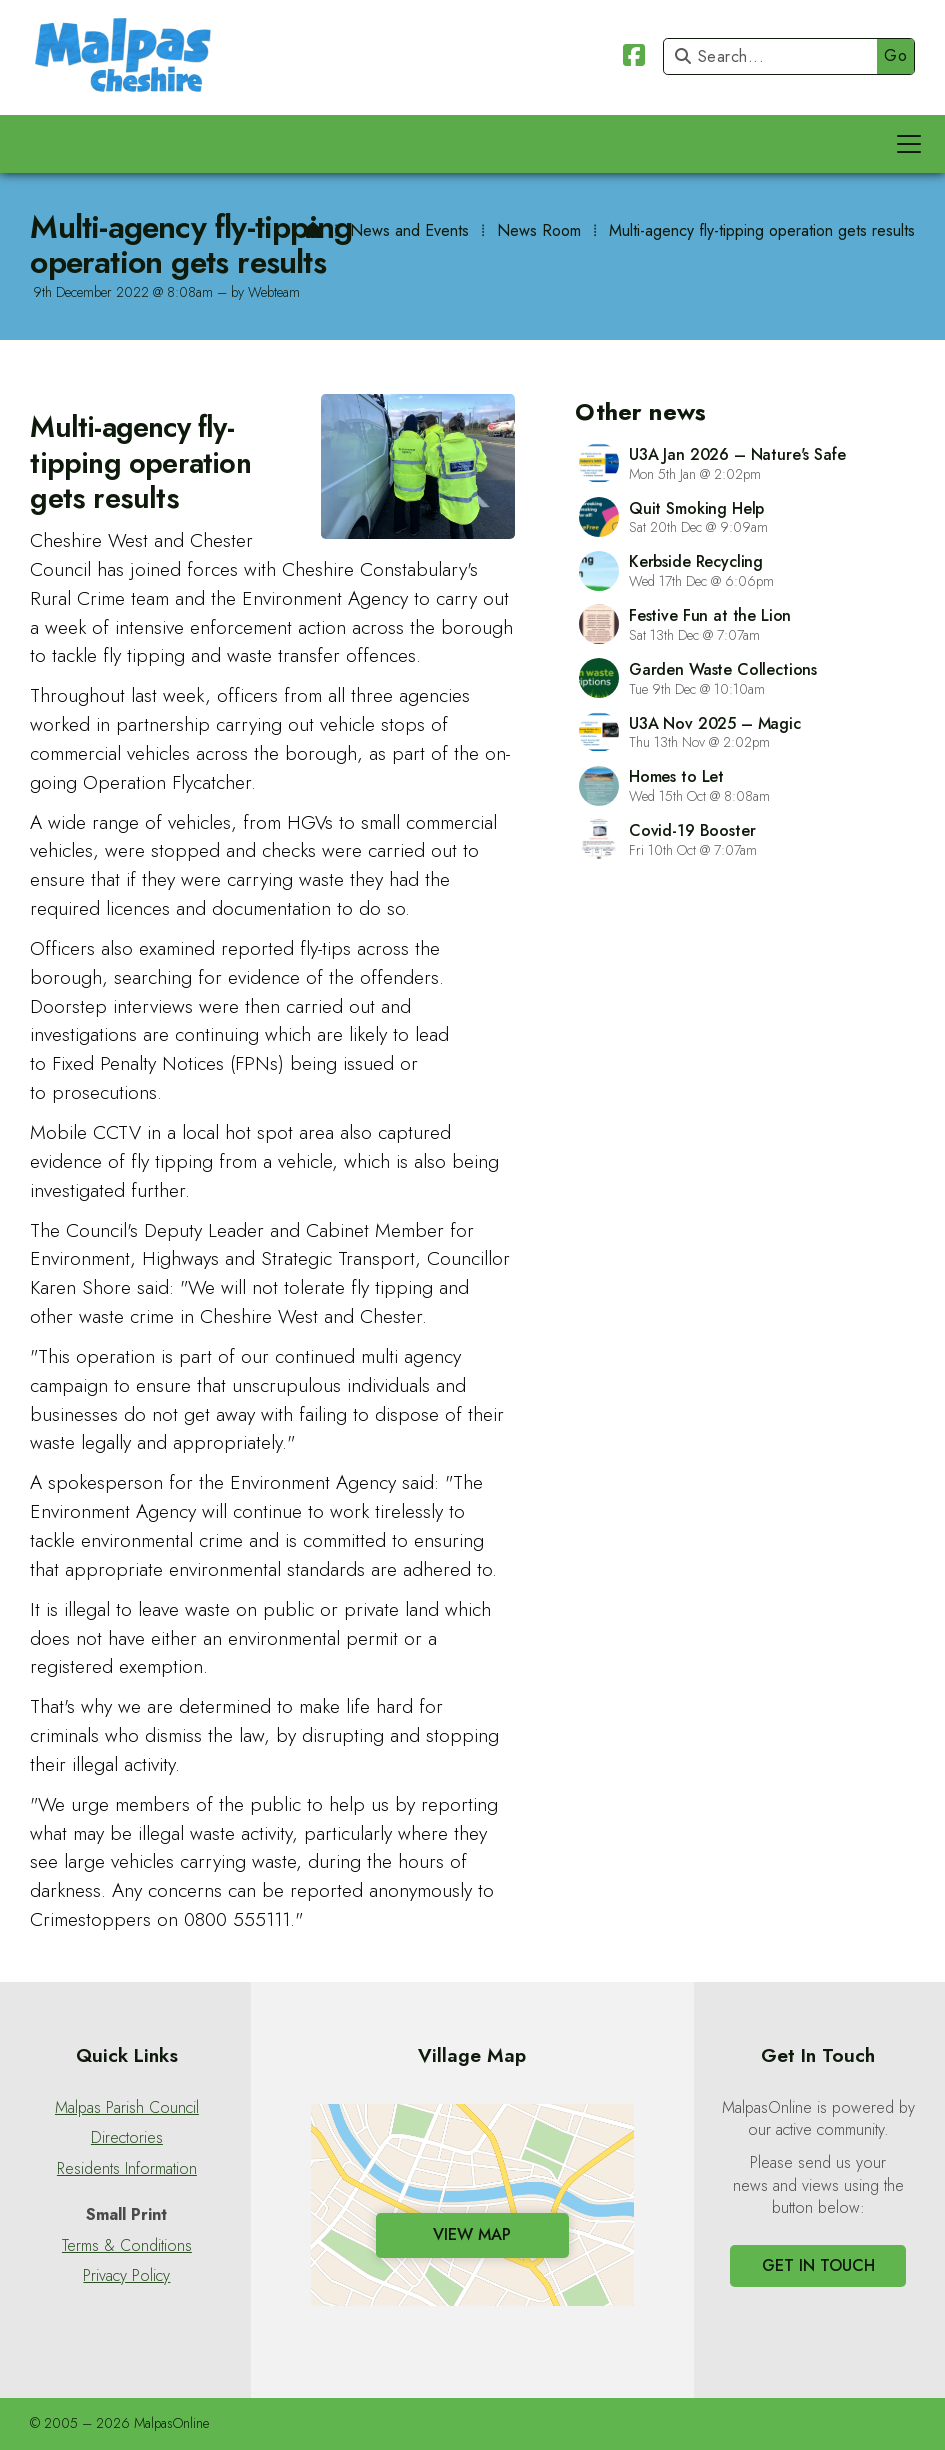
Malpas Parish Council (127, 2108)
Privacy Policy (126, 2276)
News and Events (409, 230)
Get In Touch (818, 2265)
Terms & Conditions (127, 2246)
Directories (127, 2138)
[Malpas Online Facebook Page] (634, 58)
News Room (539, 230)
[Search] (775, 56)
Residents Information (127, 2169)
